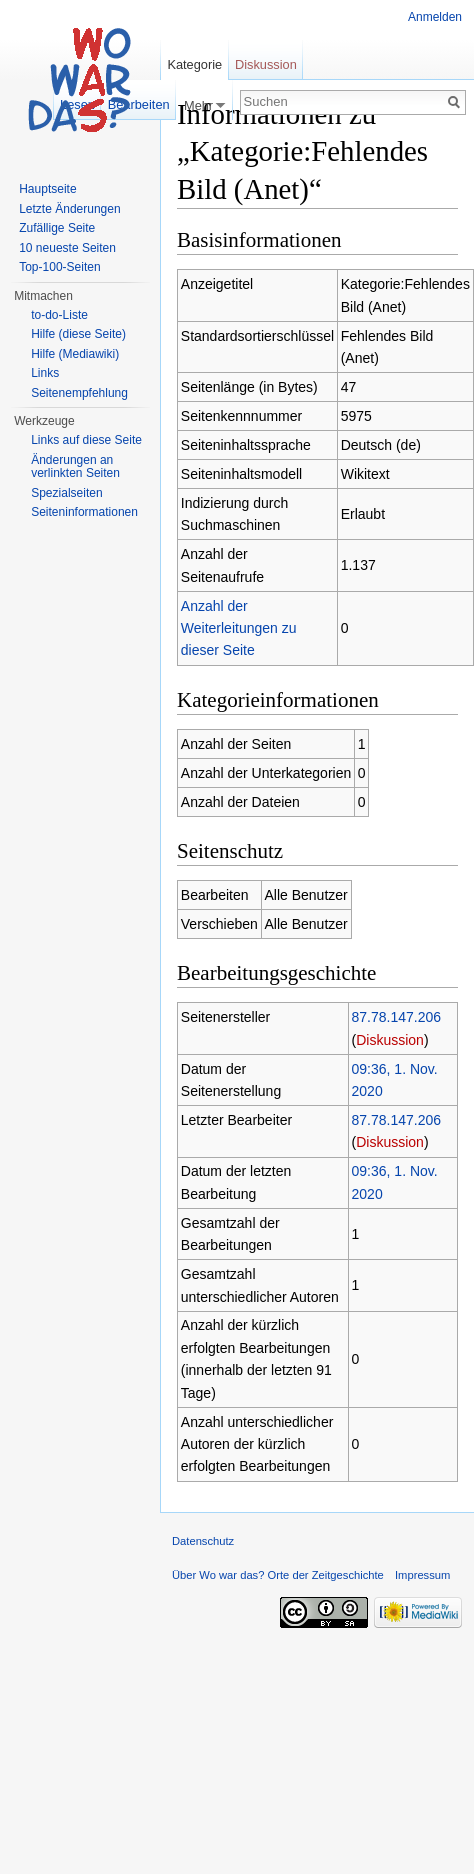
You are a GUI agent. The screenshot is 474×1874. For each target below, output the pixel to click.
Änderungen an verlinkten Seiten (75, 467)
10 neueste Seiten (67, 248)
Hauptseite (47, 189)
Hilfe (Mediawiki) (75, 354)
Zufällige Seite (57, 228)
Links (45, 373)
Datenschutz (203, 1541)
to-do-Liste (59, 315)
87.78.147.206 (397, 1017)
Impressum (422, 1575)
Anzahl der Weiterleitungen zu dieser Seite (239, 628)
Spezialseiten (66, 493)
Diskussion (390, 1040)
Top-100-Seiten (59, 267)
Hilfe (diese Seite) (78, 334)
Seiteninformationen (84, 512)
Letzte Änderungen (69, 209)
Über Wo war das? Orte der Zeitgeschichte (278, 1575)
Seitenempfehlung (79, 393)
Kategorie (194, 64)
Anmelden (435, 17)
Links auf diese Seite (86, 440)
